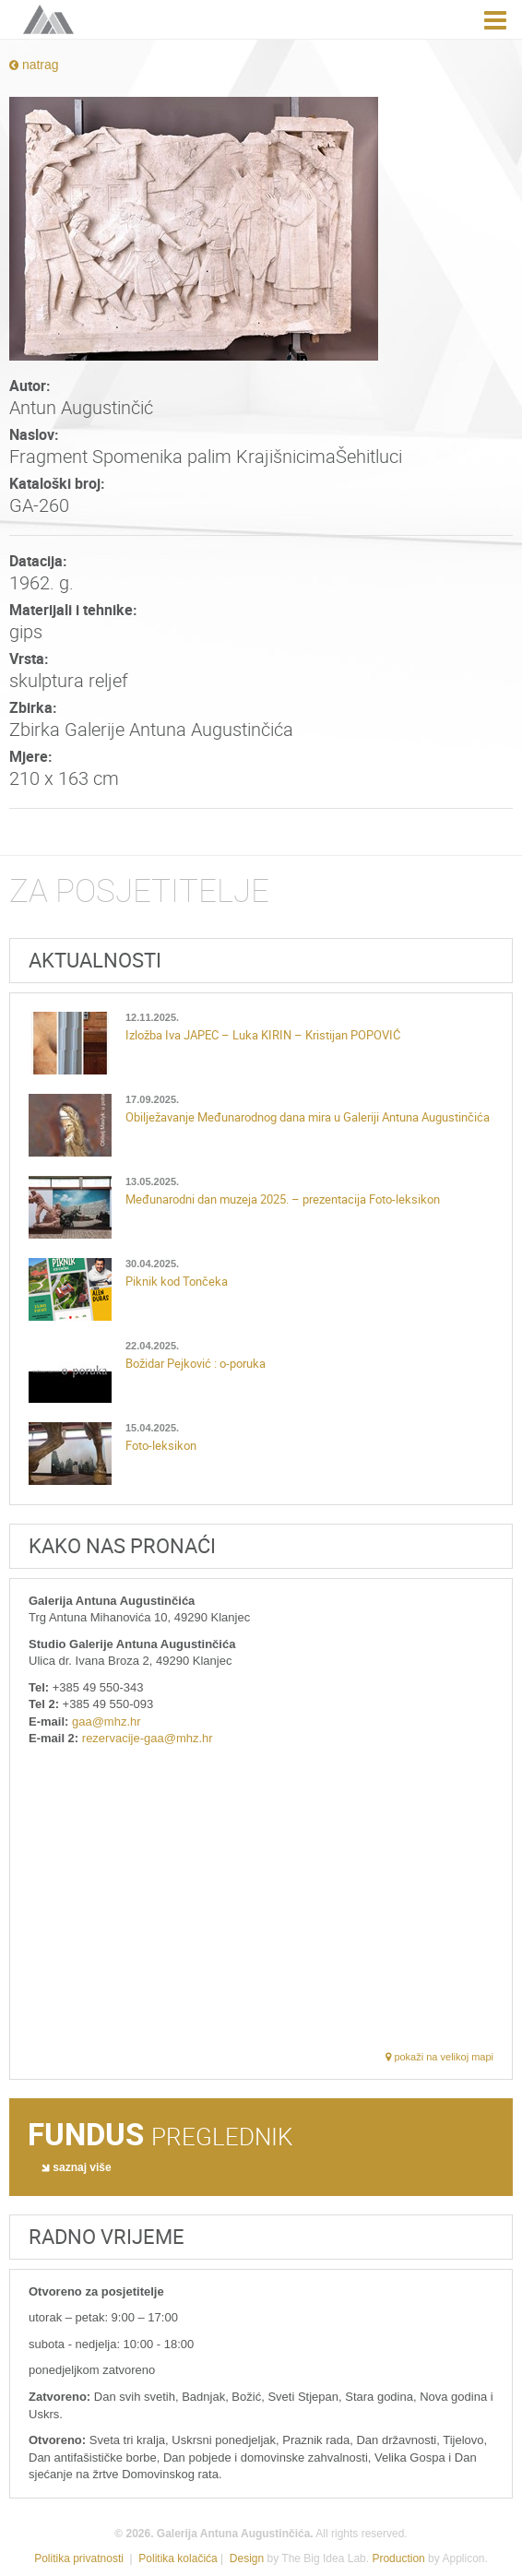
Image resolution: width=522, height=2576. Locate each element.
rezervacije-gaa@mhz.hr (147, 1738)
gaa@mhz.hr (106, 1721)
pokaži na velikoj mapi (439, 2056)
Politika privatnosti (79, 2558)
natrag (34, 64)
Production (398, 2558)
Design (247, 2558)
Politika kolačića (177, 2558)
